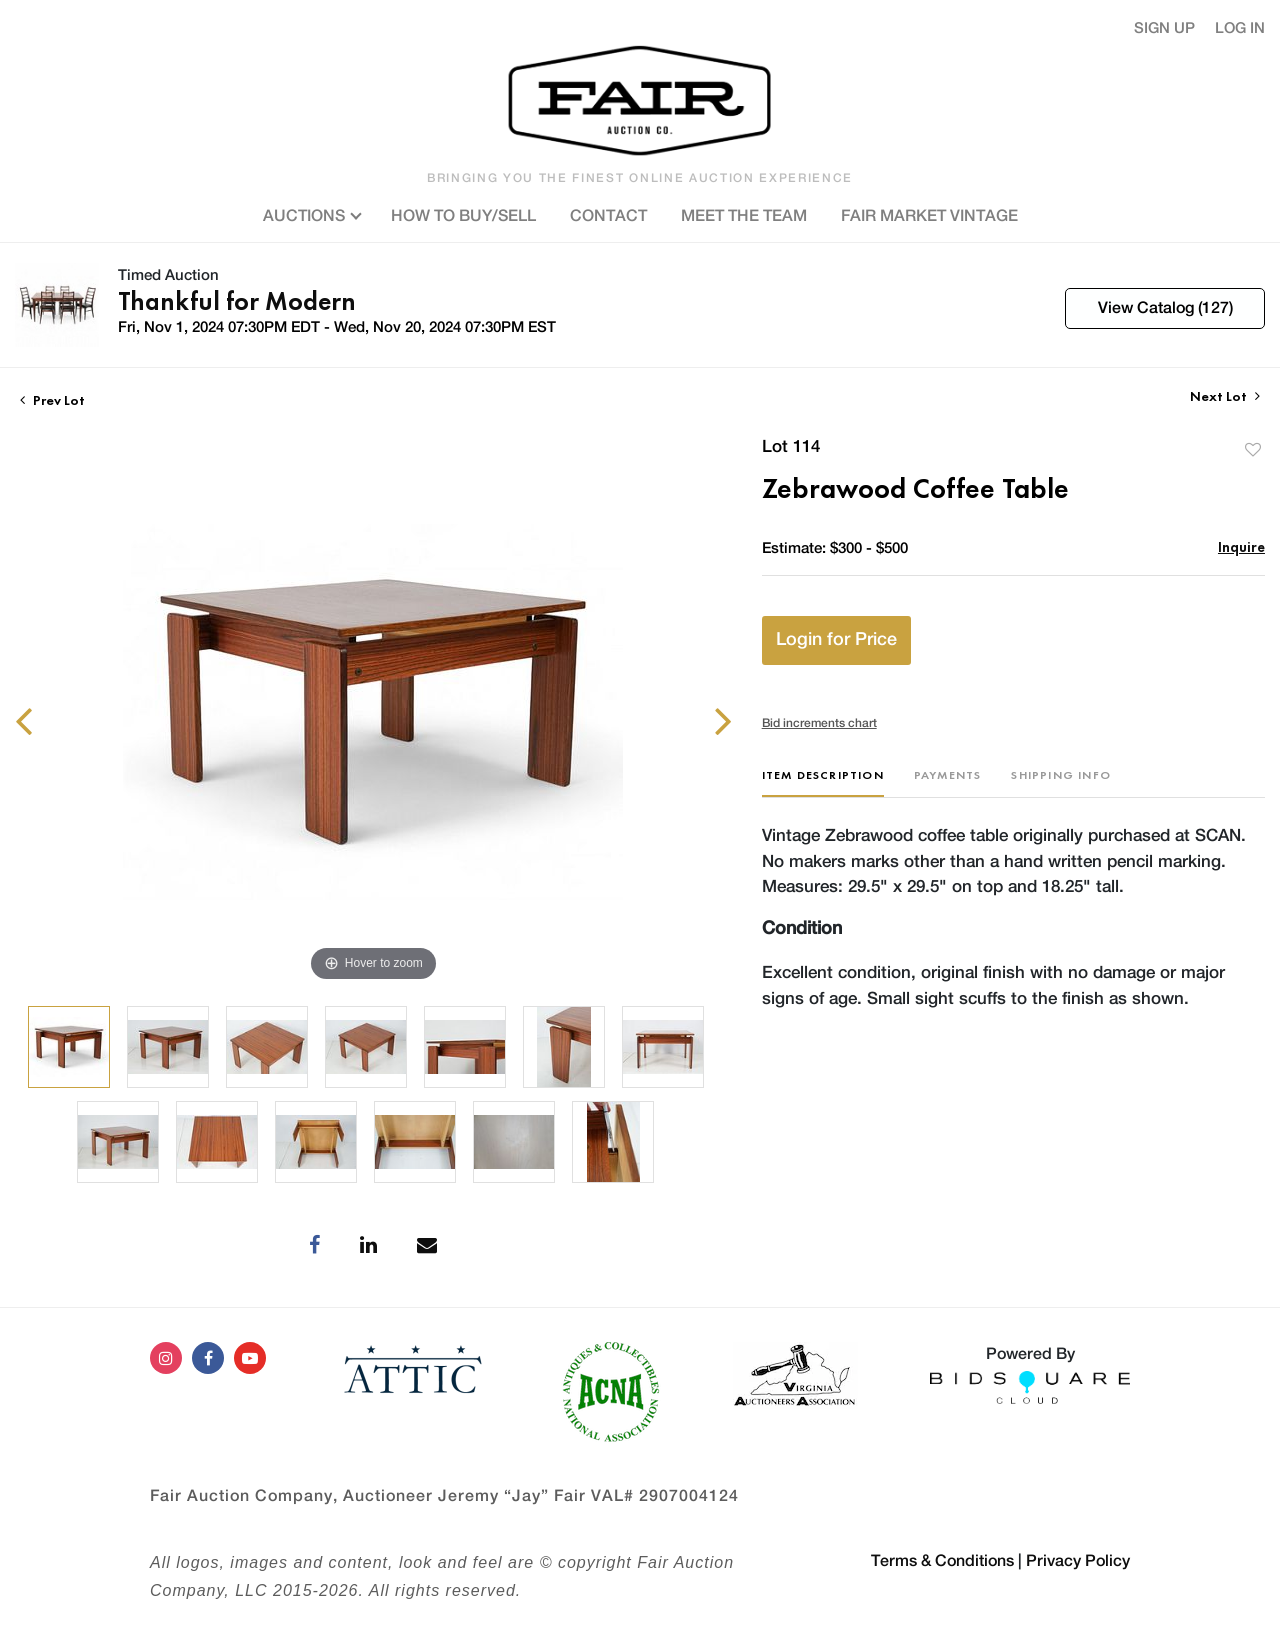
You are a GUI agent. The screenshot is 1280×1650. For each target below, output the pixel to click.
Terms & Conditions (942, 1561)
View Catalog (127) (1165, 308)
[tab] (823, 782)
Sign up (1164, 28)
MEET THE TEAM (744, 216)
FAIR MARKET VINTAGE (929, 216)
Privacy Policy (1078, 1561)
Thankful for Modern (237, 301)
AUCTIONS (310, 214)
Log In (1240, 28)
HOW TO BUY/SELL (463, 216)
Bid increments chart (819, 723)
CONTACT (608, 216)
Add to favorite (1253, 449)
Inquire (1241, 546)
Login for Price (836, 640)
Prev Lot (52, 400)
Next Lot (1225, 396)
